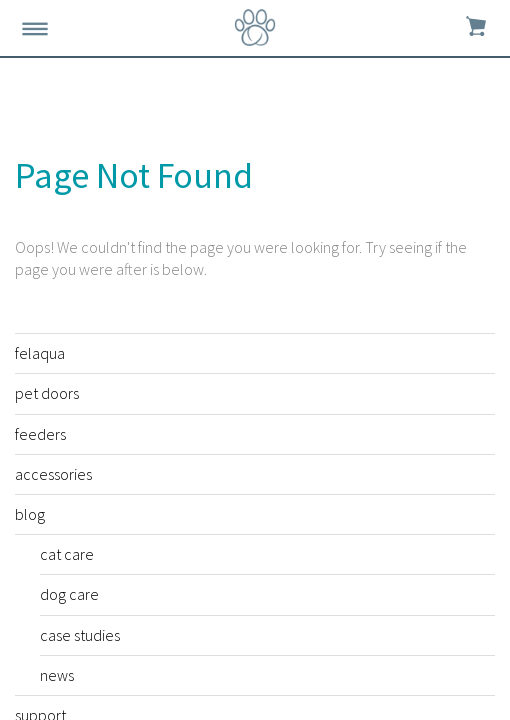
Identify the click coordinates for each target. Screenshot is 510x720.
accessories (53, 474)
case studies (80, 635)
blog (30, 514)
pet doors (47, 393)
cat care (67, 554)
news (57, 675)
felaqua (40, 353)
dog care (69, 594)
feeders (40, 434)
